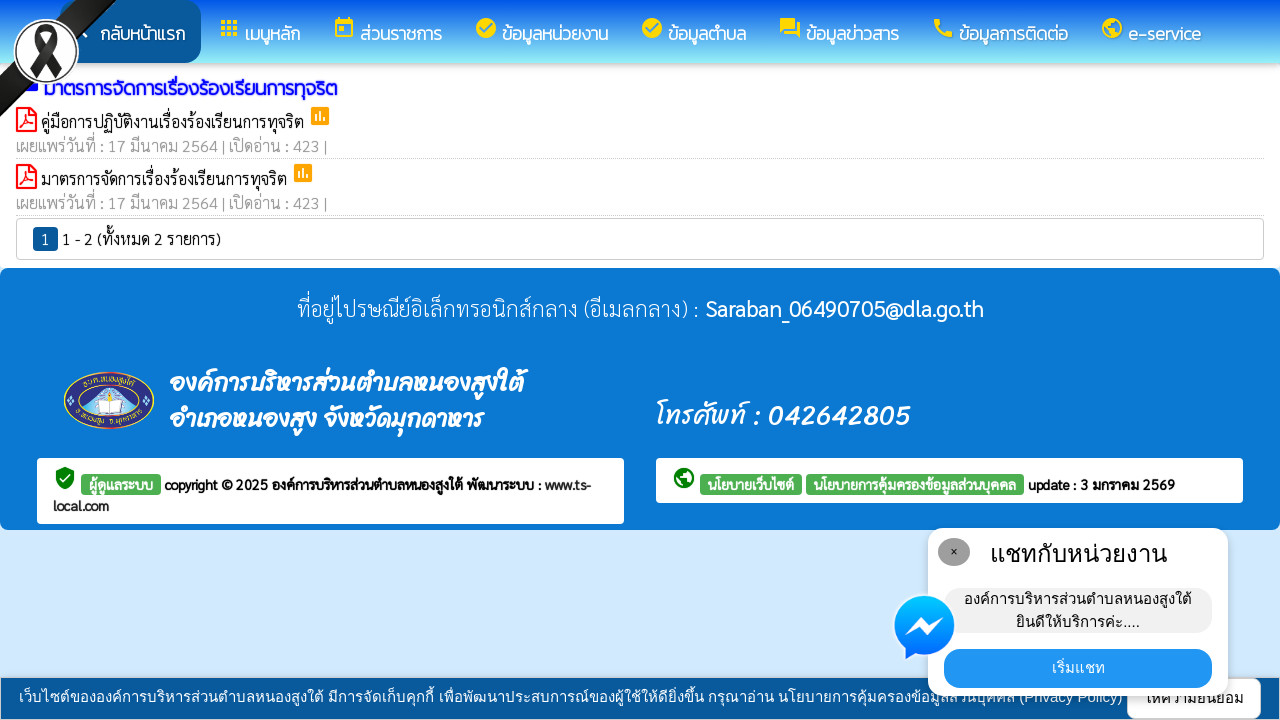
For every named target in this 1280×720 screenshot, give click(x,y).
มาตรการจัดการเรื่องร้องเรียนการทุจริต (166, 178)
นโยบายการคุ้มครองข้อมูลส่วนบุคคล (915, 484)
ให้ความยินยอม (1194, 697)
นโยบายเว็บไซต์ (751, 484)
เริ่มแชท (1078, 667)
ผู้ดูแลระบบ (121, 484)
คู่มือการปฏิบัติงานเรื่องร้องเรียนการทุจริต (174, 121)
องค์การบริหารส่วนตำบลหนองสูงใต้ (369, 484)
